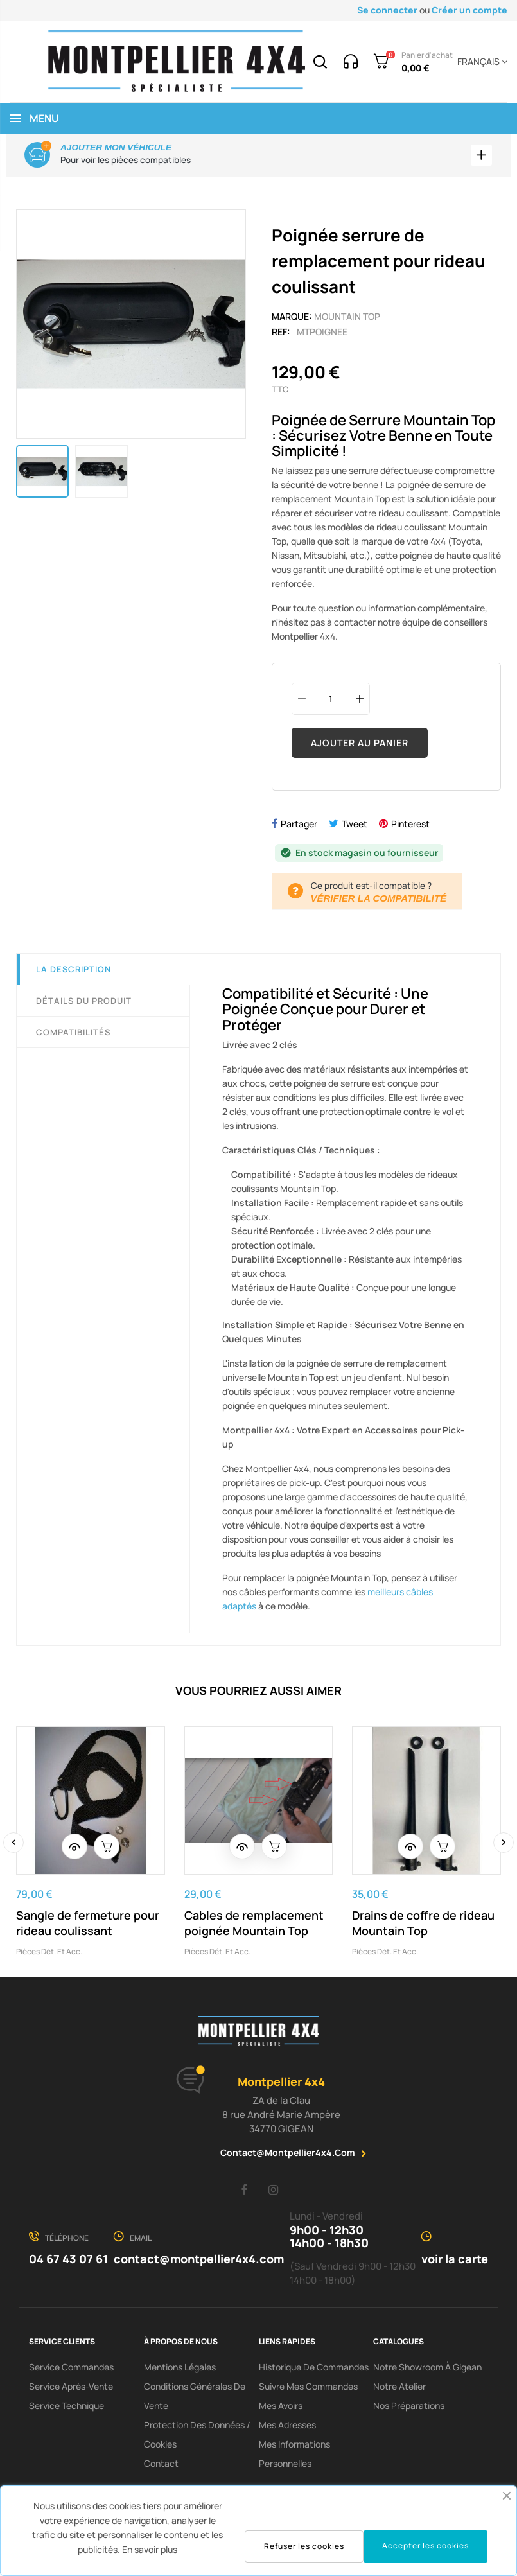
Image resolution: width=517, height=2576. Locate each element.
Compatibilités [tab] (73, 1036)
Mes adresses (287, 2428)
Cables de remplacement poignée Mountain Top (254, 1926)
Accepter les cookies (425, 2545)
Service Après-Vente (71, 2389)
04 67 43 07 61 (68, 2262)
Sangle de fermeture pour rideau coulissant (87, 1926)
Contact (161, 2466)
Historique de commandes (314, 2370)
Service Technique (66, 2409)
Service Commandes (71, 2370)
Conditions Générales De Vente (194, 2399)
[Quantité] (330, 702)
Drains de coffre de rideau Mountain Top (423, 1926)
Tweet (354, 827)
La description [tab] (73, 973)
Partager (299, 827)
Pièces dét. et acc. (49, 1955)
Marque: (292, 319)
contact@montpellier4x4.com (287, 2156)
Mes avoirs (280, 2409)
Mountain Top (347, 319)
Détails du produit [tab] (84, 1004)
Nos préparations (408, 2409)
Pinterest (410, 827)
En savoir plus (149, 2549)
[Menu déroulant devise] (480, 62)
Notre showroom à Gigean (427, 2370)
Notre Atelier (399, 2389)
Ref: (281, 335)
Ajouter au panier (359, 746)
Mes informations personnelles (294, 2457)
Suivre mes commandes (308, 2389)
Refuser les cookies (304, 2546)
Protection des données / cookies (197, 2437)
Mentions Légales (180, 2370)
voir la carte (454, 2262)
